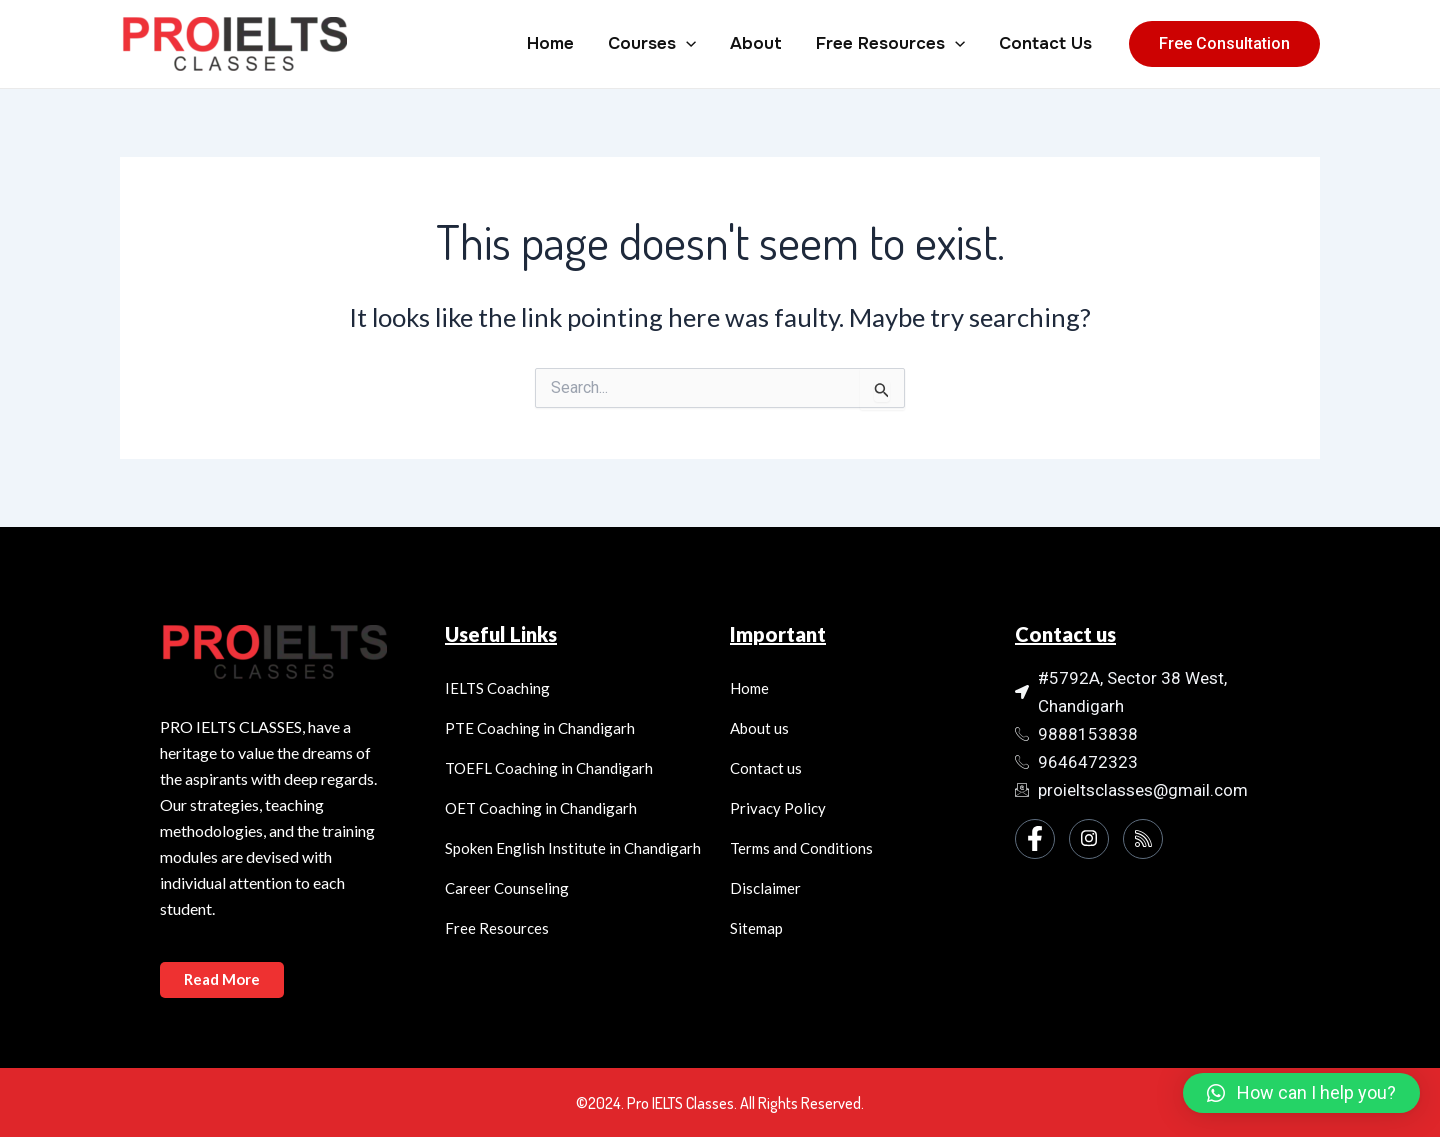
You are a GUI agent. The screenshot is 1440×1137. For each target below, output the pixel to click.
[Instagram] (1089, 839)
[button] (1301, 1093)
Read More (223, 979)
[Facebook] (1035, 839)
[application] (686, 44)
